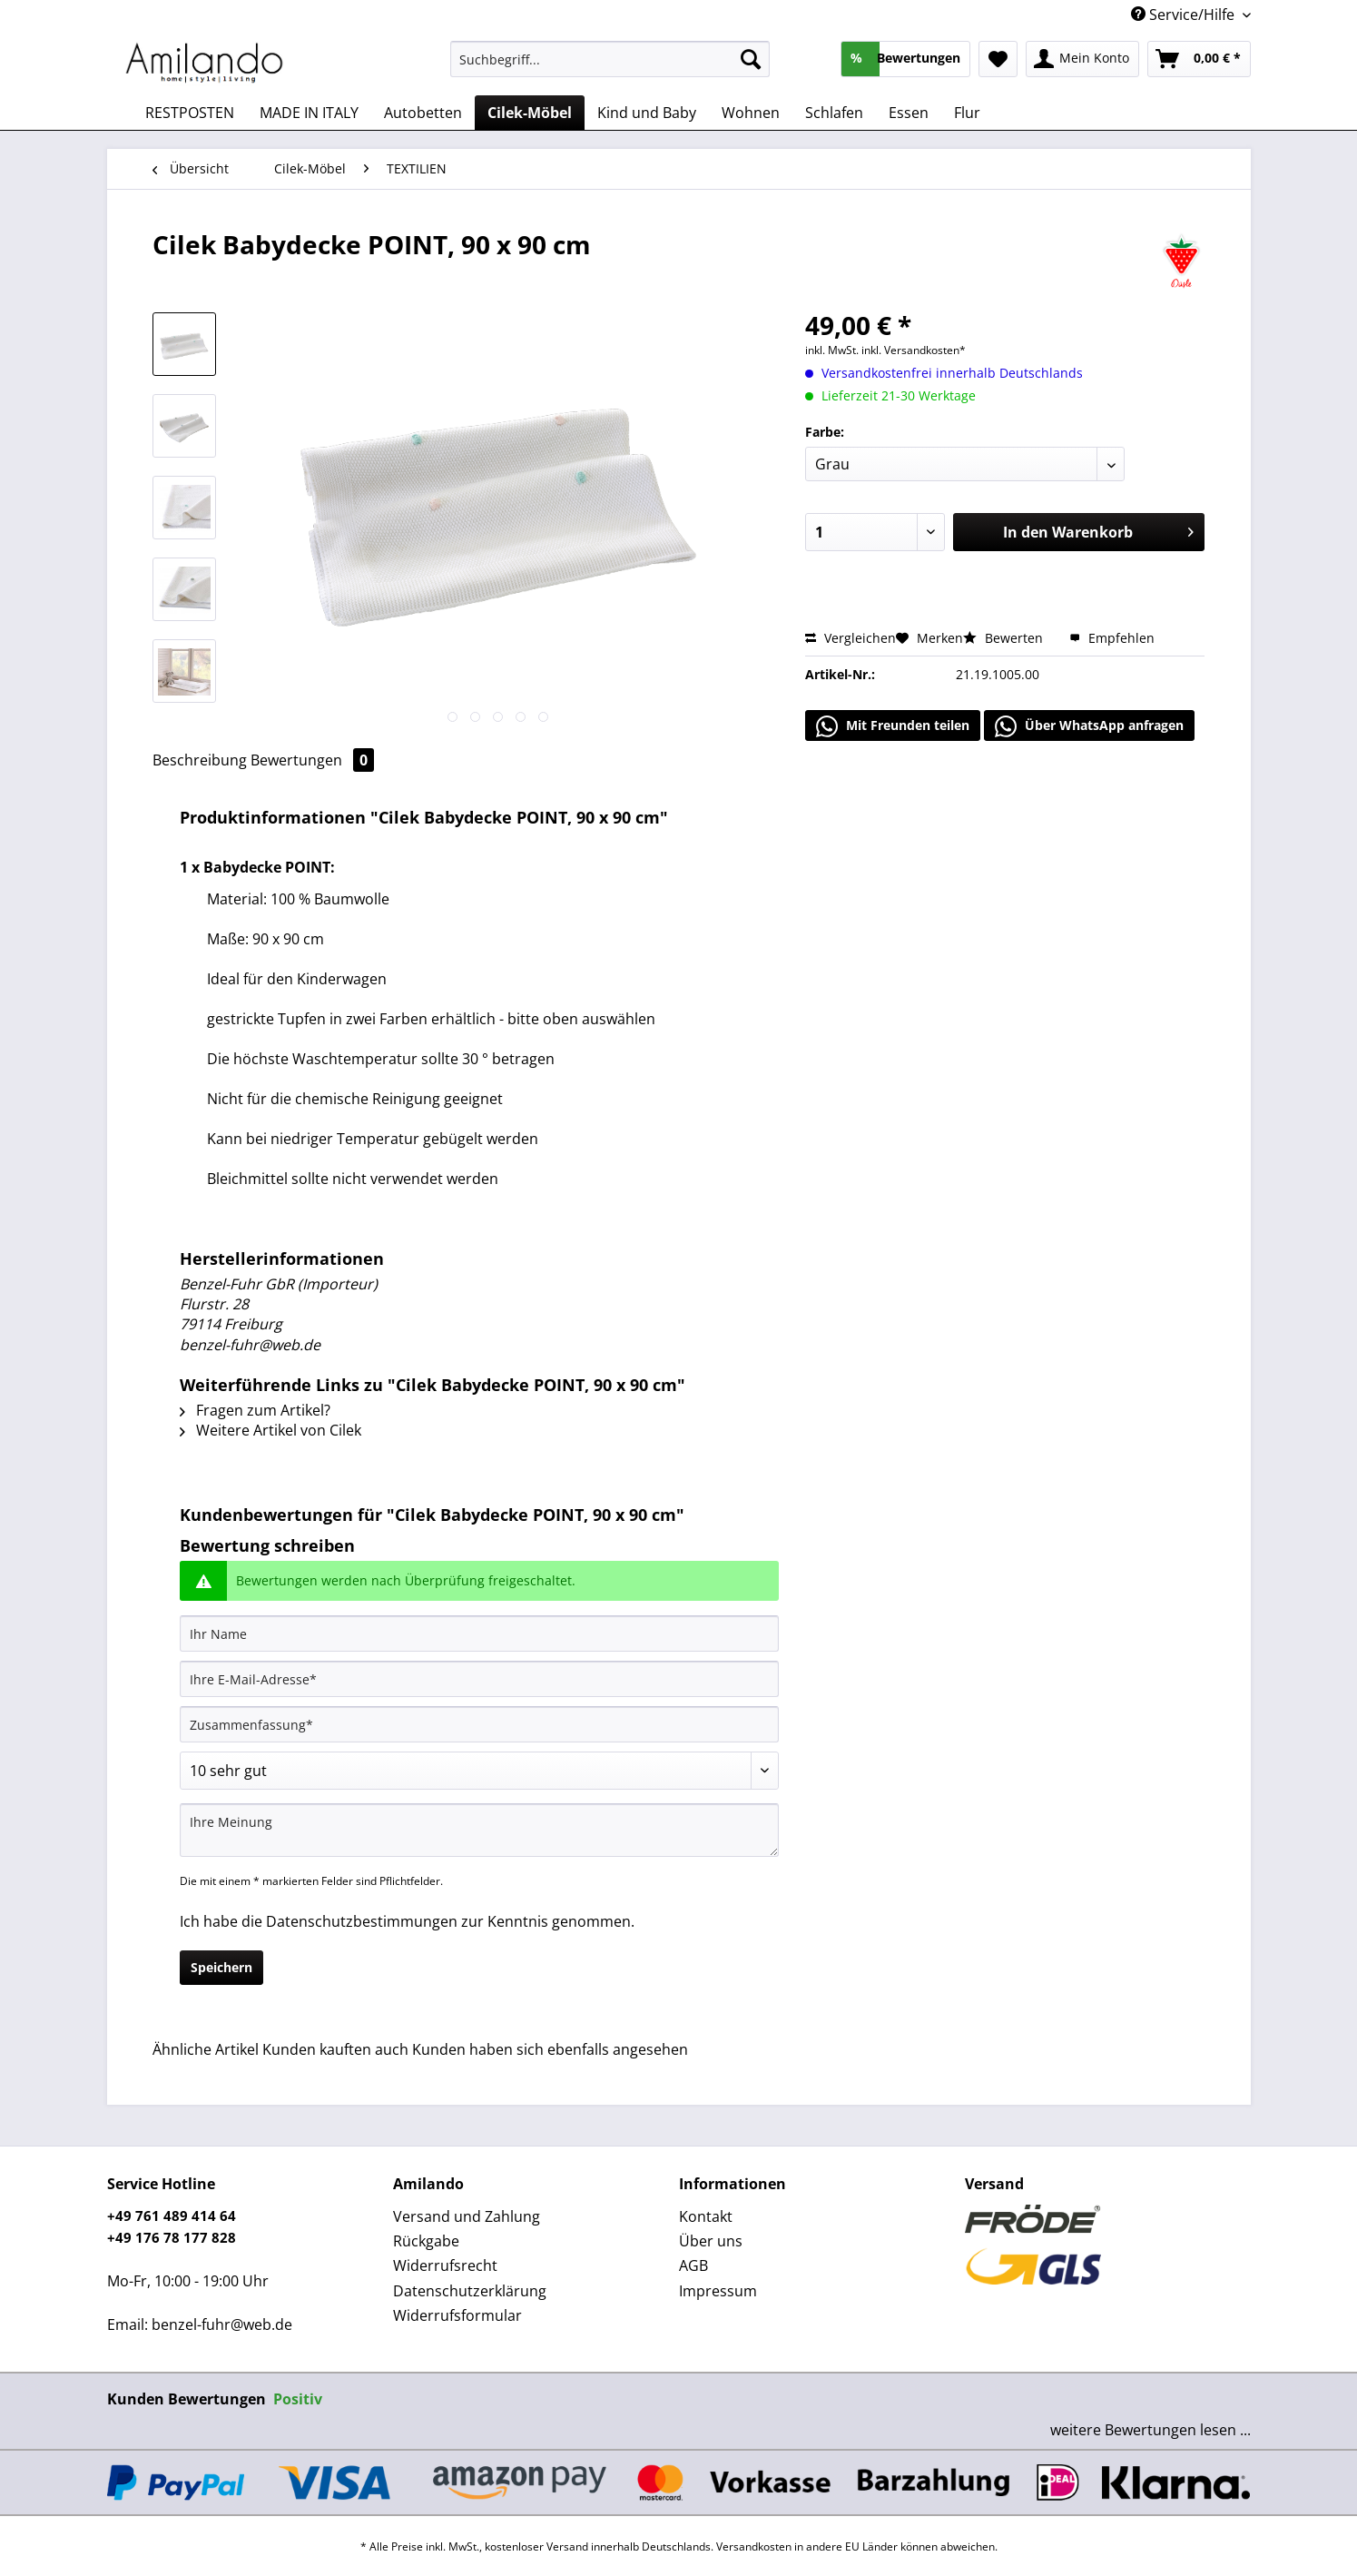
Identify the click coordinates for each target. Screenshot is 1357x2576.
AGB (693, 2265)
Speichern (221, 1967)
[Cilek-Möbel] (530, 112)
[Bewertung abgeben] (479, 1771)
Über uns (710, 2241)
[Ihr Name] (479, 1633)
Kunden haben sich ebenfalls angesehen (550, 2049)
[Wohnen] (750, 112)
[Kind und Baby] (647, 112)
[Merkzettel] (998, 59)
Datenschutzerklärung (469, 2291)
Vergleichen (850, 637)
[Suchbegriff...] (610, 59)
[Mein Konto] (1082, 59)
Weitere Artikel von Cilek (270, 1430)
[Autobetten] (423, 112)
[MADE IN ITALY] (309, 112)
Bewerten (1005, 637)
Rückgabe (426, 2241)
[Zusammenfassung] (479, 1724)
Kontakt (706, 2216)
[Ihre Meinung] (479, 1830)
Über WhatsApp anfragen (1089, 726)
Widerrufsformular (457, 2315)
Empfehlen (1112, 637)
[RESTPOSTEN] (190, 112)
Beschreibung (199, 760)
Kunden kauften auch (335, 2049)
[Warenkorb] (1199, 59)
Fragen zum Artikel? (255, 1410)
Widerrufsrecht (445, 2265)
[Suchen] (751, 59)
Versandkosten (754, 2546)
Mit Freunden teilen (892, 726)
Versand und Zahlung (466, 2216)
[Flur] (967, 112)
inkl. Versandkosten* (913, 350)
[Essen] (908, 112)
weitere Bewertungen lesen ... (1150, 2430)
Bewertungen (312, 760)
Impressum (718, 2291)
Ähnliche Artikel (205, 2049)
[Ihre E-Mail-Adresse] (479, 1679)
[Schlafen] (834, 112)
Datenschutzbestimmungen (361, 1921)
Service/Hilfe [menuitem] (1184, 15)
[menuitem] (610, 67)
